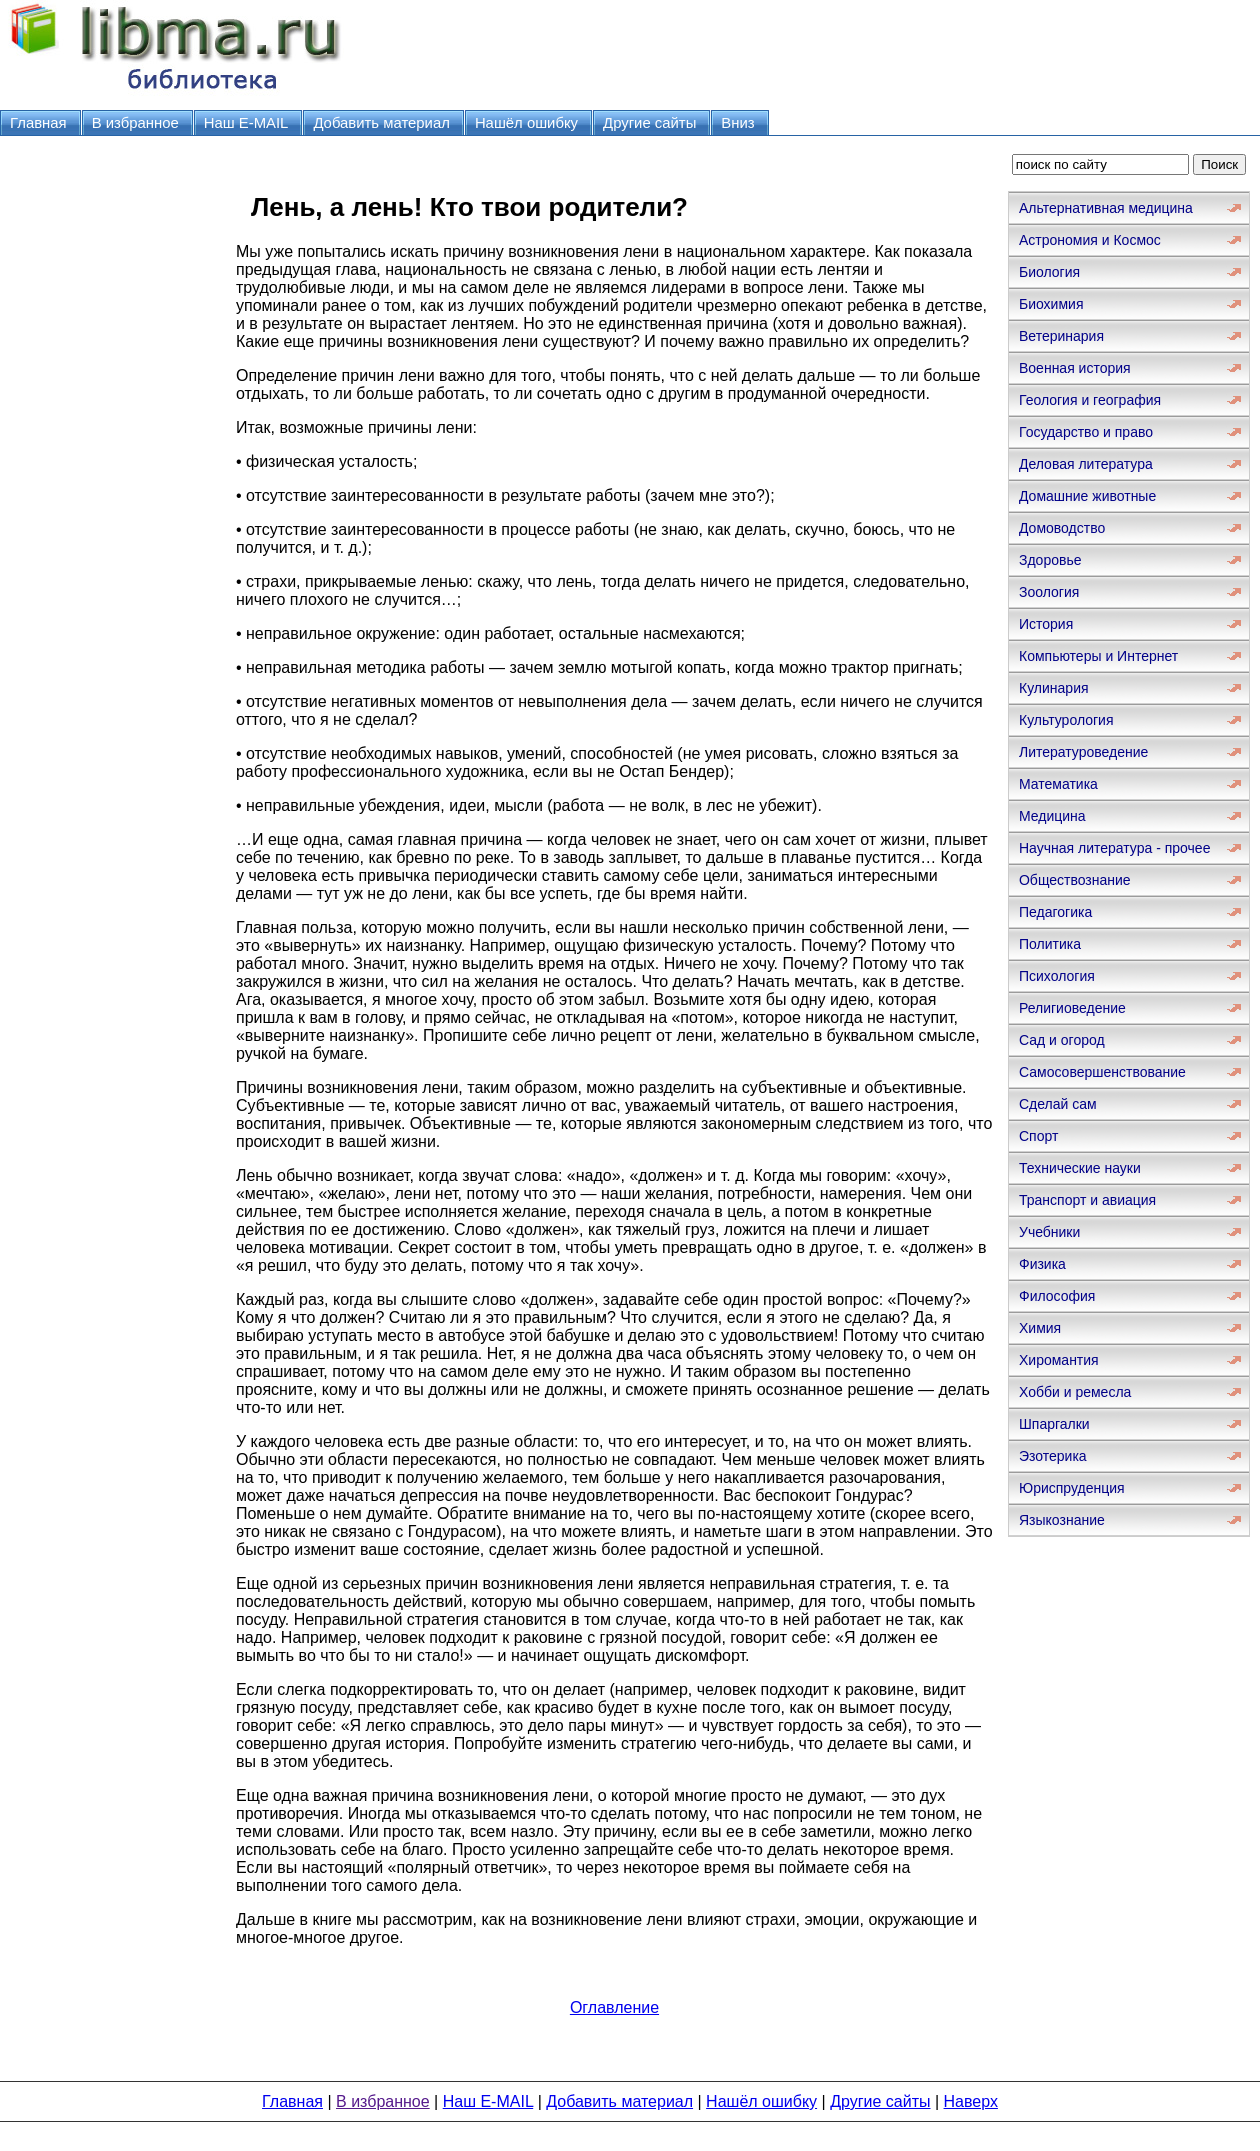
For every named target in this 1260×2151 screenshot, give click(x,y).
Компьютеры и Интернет (1098, 656)
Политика (1050, 944)
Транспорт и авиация (1087, 1200)
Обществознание (1075, 880)
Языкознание (1062, 1520)
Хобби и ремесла (1075, 1392)
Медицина (1052, 816)
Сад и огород (1062, 1040)
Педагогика (1055, 912)
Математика (1058, 784)
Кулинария (1054, 688)
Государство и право (1086, 432)
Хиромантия (1059, 1360)
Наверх (971, 2101)
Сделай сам (1058, 1104)
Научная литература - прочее (1114, 848)
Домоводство (1062, 528)
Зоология (1049, 592)
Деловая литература (1086, 464)
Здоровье (1050, 560)
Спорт (1038, 1136)
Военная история (1075, 368)
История (1046, 624)
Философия (1057, 1296)
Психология (1057, 976)
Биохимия (1051, 304)
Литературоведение (1083, 752)
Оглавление (614, 2007)
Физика (1042, 1264)
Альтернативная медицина (1106, 208)
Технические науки (1080, 1168)
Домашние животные (1087, 496)
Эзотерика (1053, 1456)
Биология (1049, 272)
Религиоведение (1072, 1008)
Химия (1040, 1328)
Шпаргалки (1054, 1424)
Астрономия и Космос (1090, 240)
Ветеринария (1061, 336)
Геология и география (1090, 400)
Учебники (1049, 1232)
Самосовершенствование (1102, 1072)
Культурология (1066, 720)
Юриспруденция (1072, 1488)
